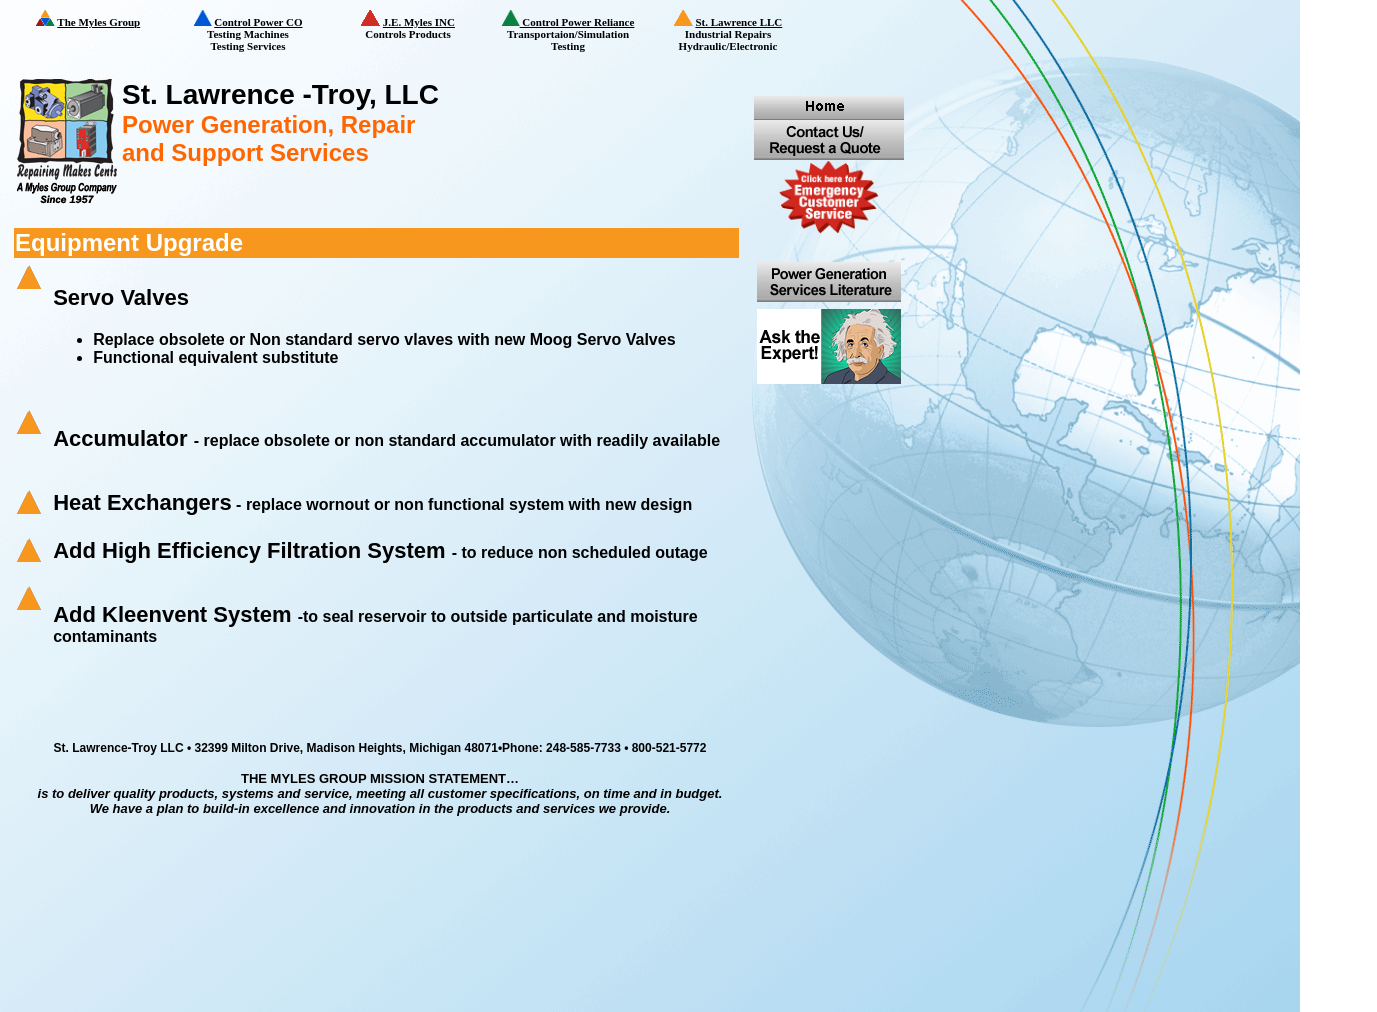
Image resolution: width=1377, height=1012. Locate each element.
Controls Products (424, 25)
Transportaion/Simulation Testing (575, 31)
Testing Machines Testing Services (261, 31)
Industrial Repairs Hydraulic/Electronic (741, 32)
